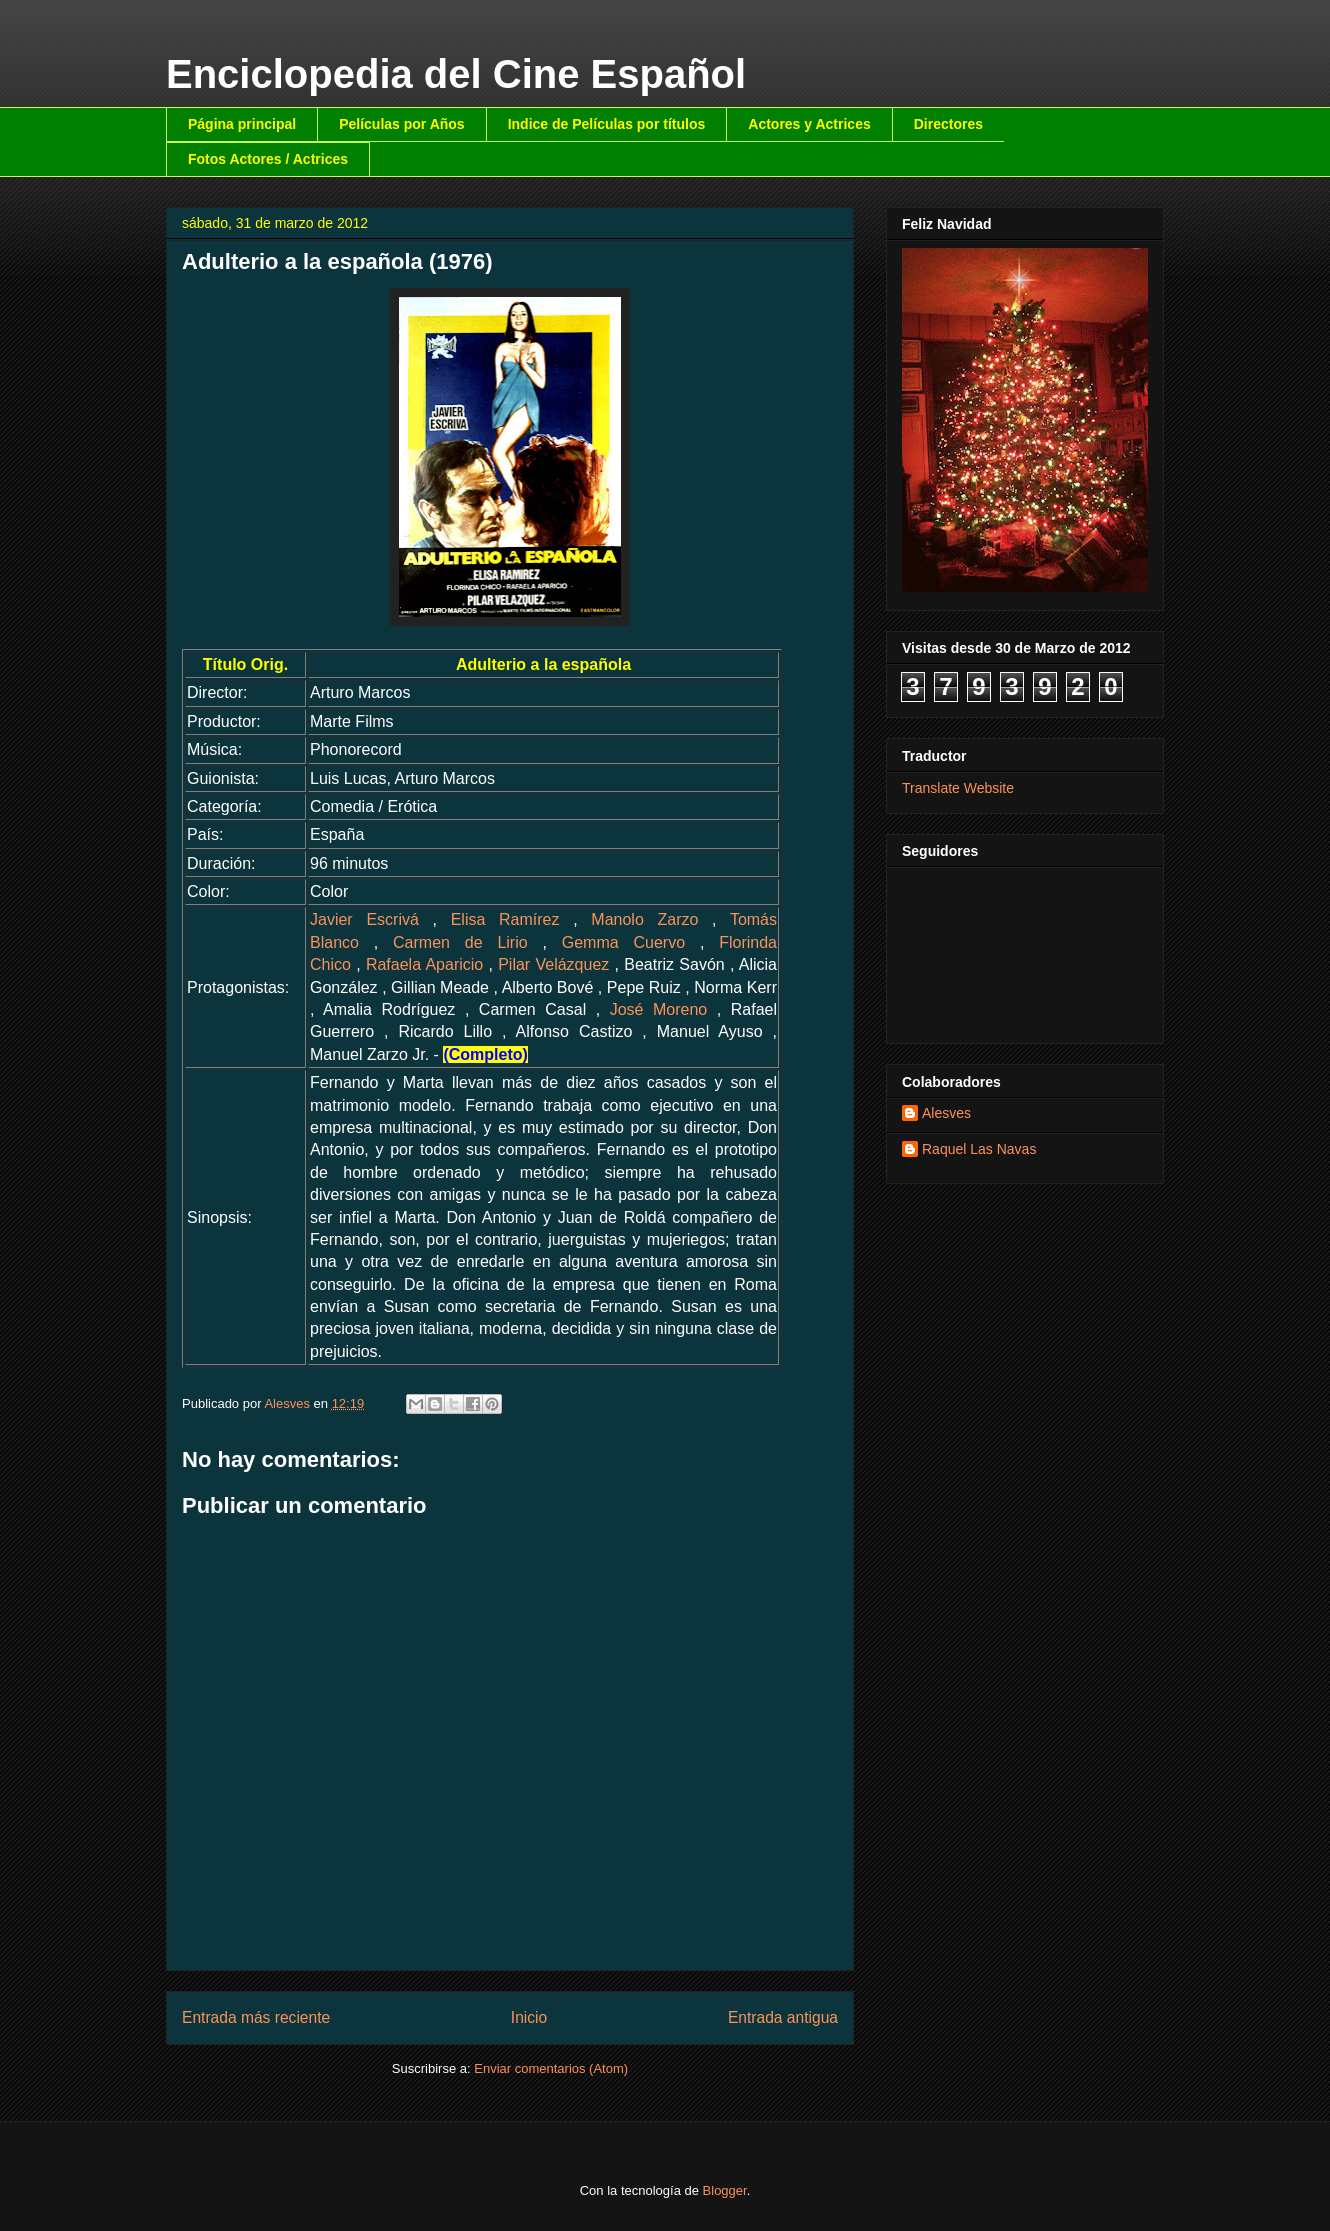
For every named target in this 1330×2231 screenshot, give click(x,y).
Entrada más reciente (256, 2017)
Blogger (725, 2190)
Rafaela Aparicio (424, 964)
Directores (948, 124)
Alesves (946, 1113)
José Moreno (659, 1009)
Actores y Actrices (809, 124)
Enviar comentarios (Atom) (551, 2068)
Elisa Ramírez (505, 919)
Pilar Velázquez (553, 964)
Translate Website (958, 788)
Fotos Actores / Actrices (268, 159)
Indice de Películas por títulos (607, 124)
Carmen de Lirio (460, 942)
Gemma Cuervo (623, 942)
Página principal (242, 124)
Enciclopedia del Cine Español (456, 74)
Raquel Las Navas (979, 1149)
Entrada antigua (783, 2017)
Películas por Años (402, 124)
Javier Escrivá (364, 919)
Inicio (529, 2017)
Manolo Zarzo (644, 919)
